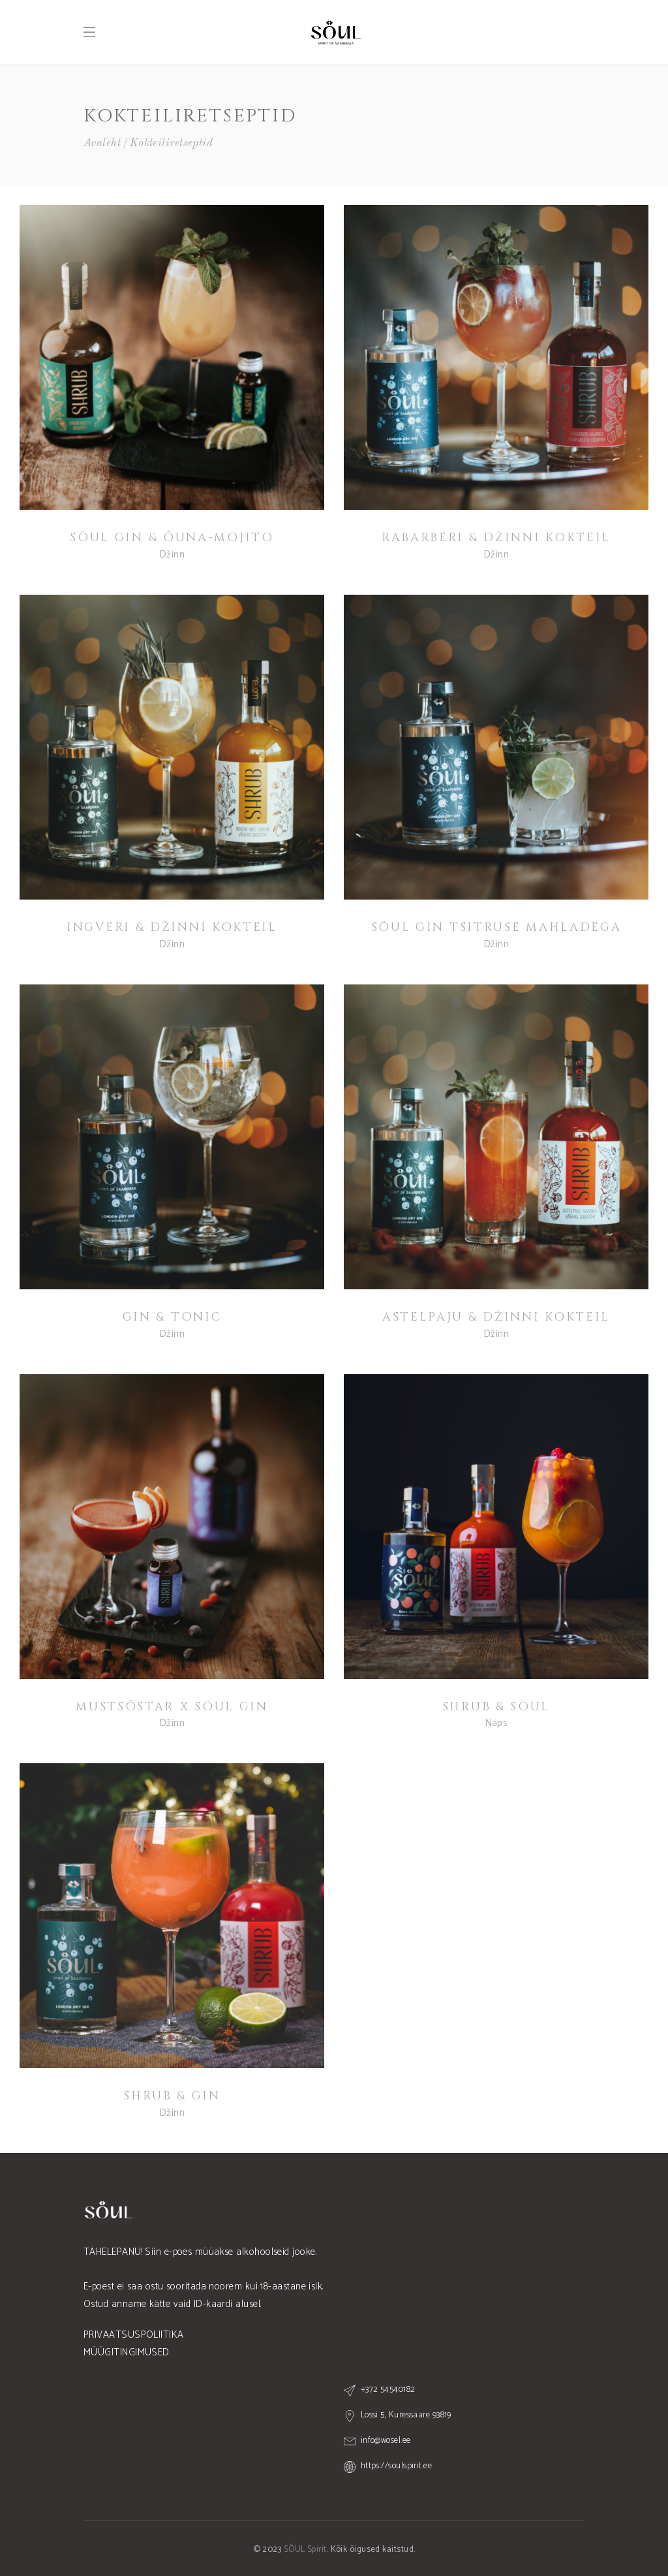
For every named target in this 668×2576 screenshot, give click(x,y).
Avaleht (102, 143)
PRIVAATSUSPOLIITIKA (134, 2335)
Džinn (172, 554)
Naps (496, 1723)
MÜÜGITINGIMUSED (127, 2352)
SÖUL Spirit (305, 2549)
